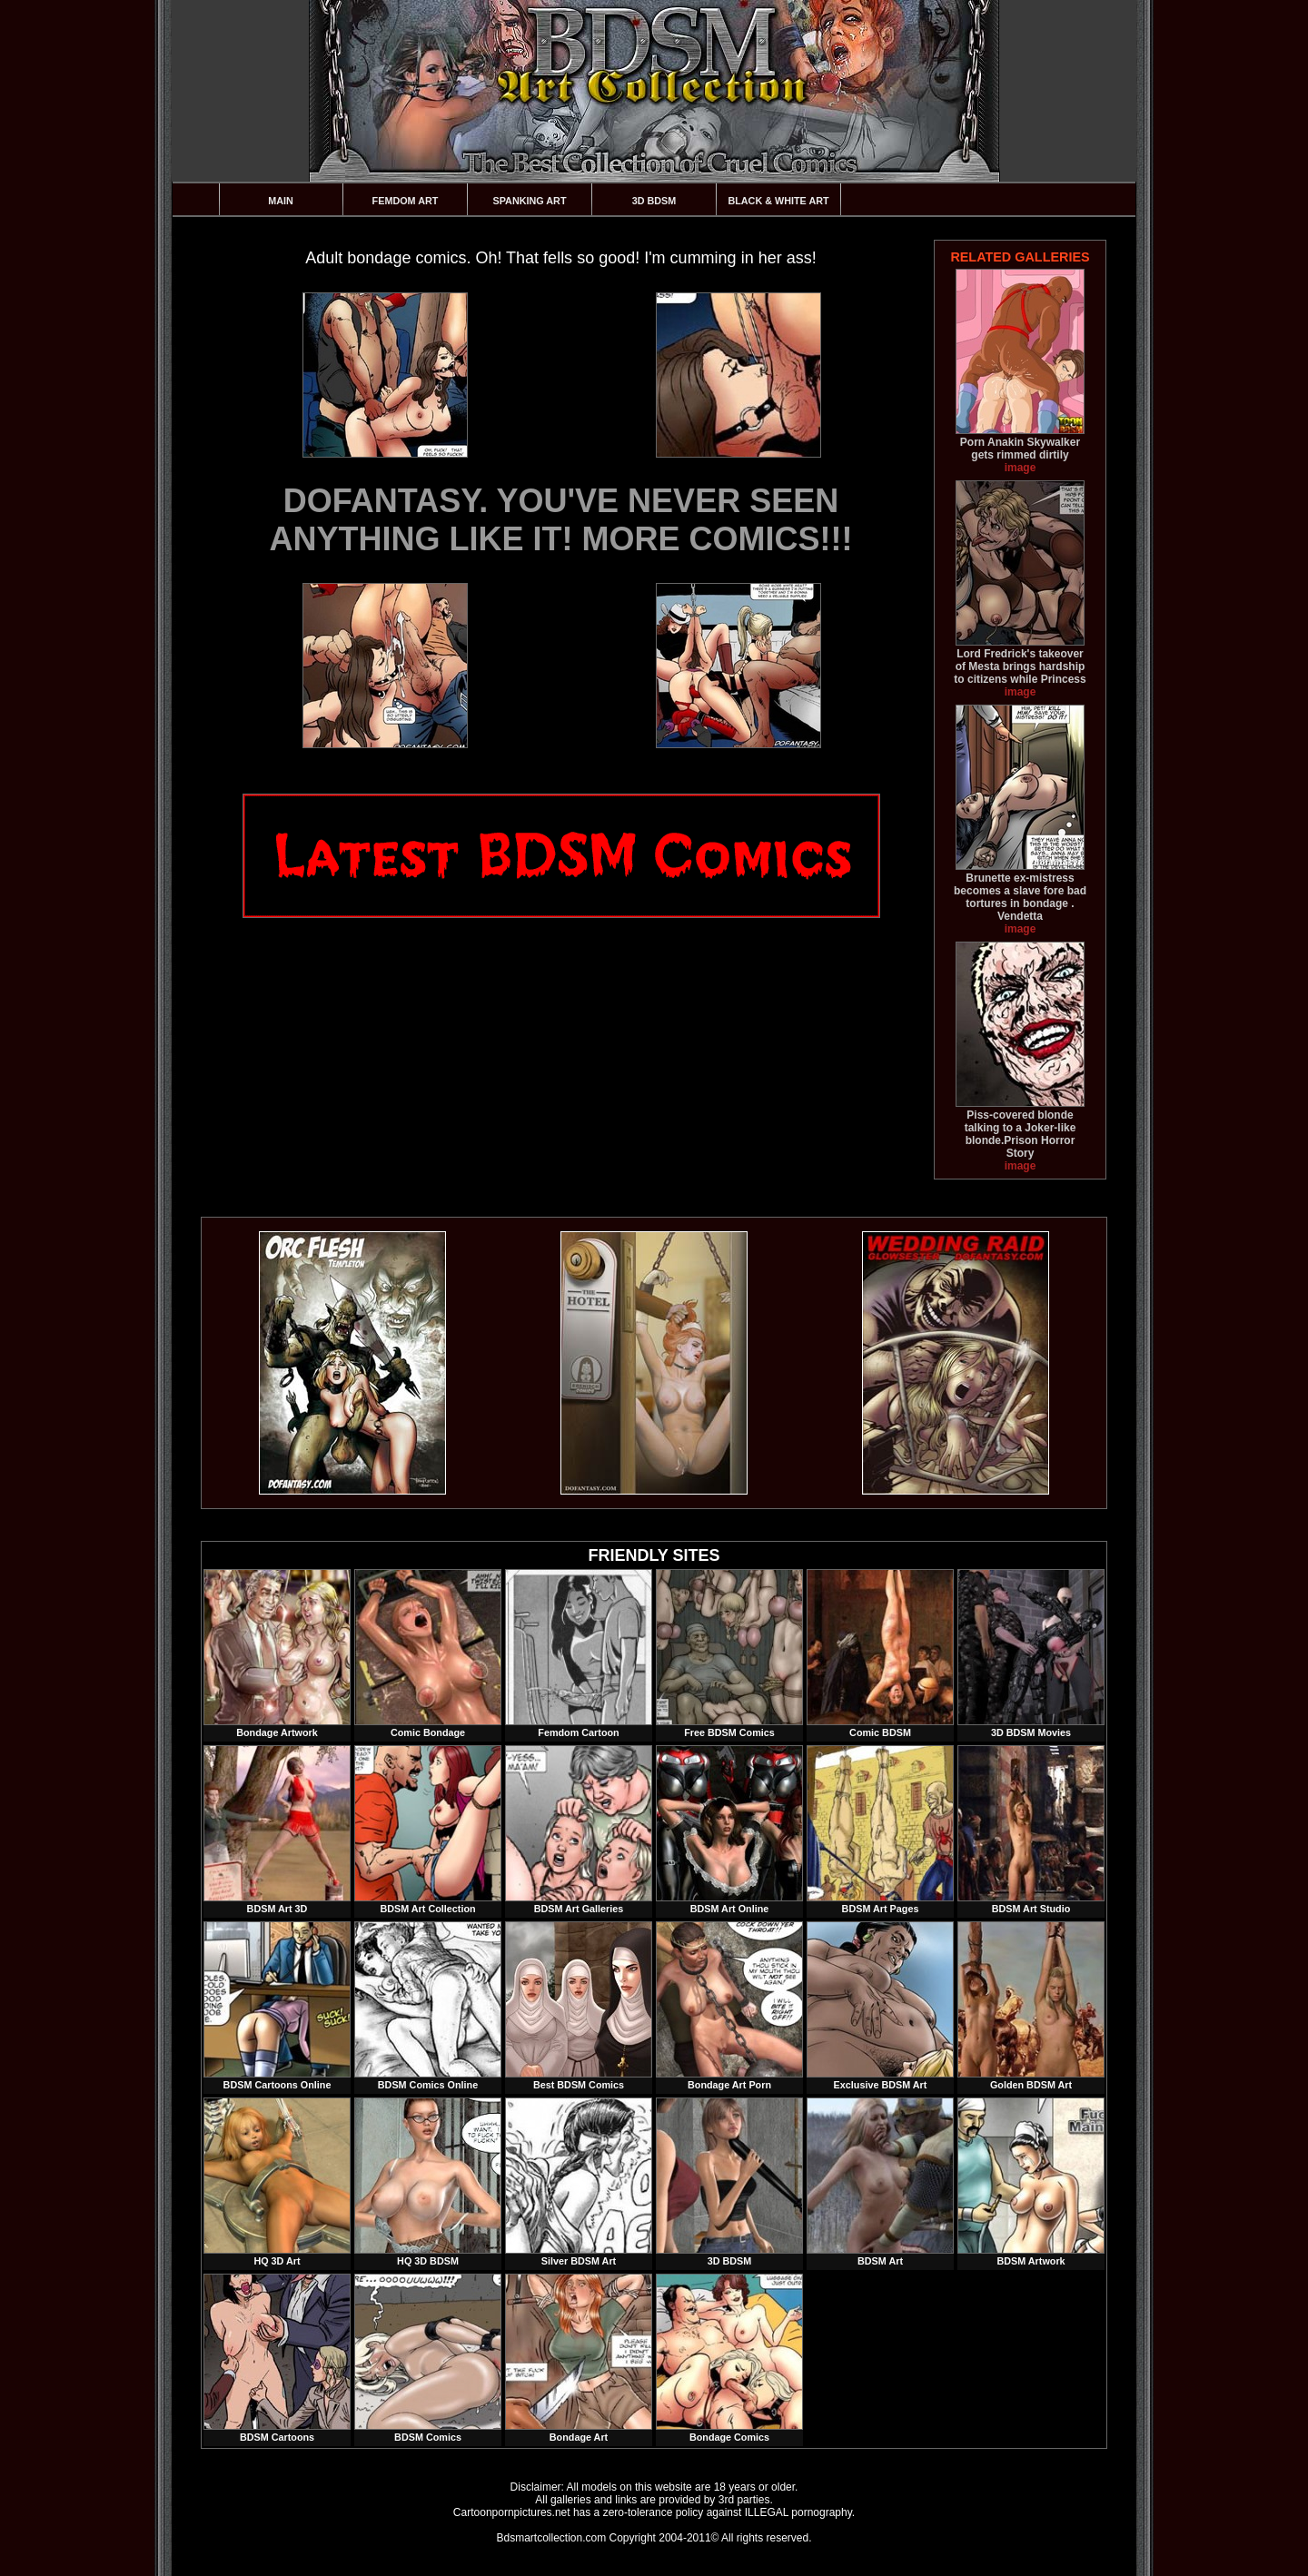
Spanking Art (530, 200)
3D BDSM (654, 200)
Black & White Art (778, 200)
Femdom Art (405, 200)
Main (280, 200)
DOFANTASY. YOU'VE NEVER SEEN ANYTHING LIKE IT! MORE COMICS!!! (561, 520)
